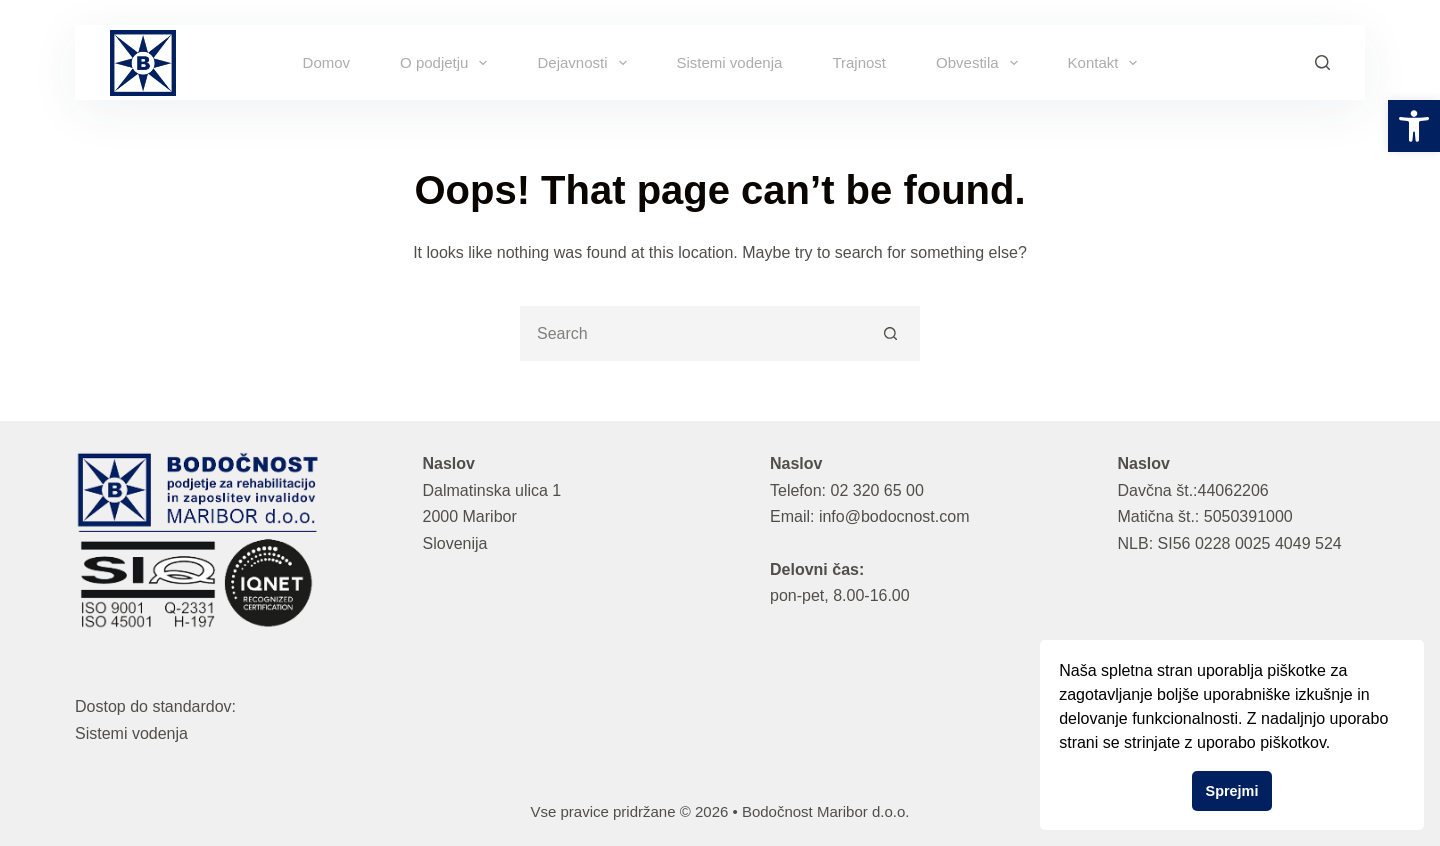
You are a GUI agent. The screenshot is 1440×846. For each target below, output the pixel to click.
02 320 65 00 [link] (876, 490)
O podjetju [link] (447, 63)
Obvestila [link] (981, 63)
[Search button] (890, 333)
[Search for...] (692, 333)
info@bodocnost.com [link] (894, 516)
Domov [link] (327, 62)
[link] (1414, 126)
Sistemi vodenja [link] (730, 62)
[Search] (1322, 62)
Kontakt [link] (1107, 63)
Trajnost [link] (859, 62)
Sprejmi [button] (1232, 791)
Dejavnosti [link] (585, 63)
